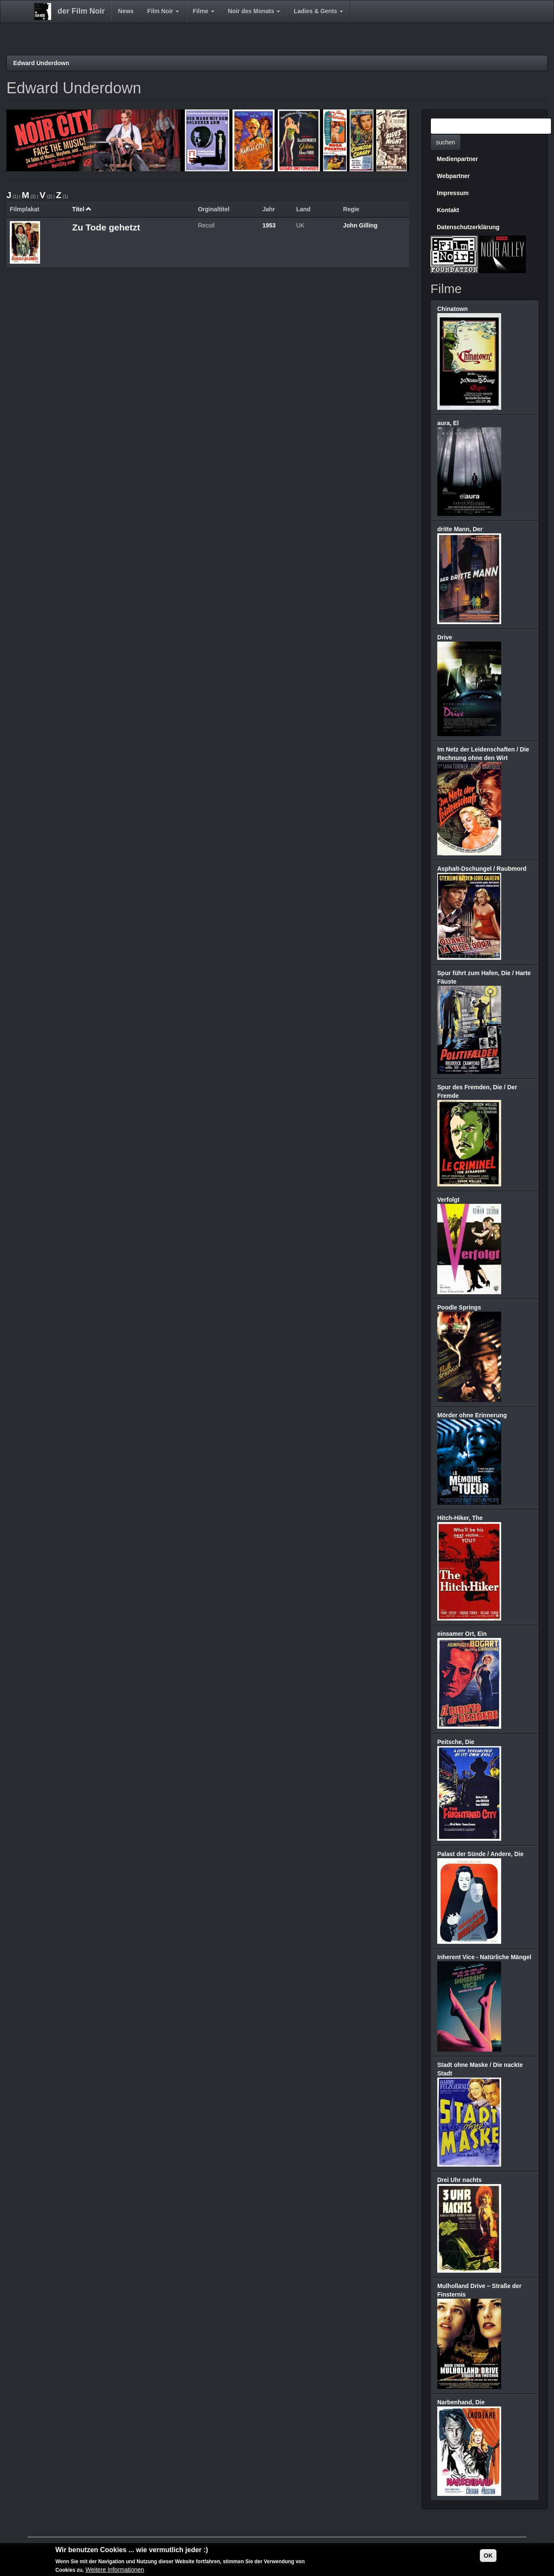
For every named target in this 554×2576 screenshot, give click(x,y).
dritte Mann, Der (460, 529)
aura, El (448, 423)
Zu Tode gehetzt (106, 227)
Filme (203, 11)
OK (488, 2555)
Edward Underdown (41, 63)
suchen (445, 142)
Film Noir (163, 11)
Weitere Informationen (115, 2569)
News (126, 11)
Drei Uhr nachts (459, 2179)
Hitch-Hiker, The (460, 1517)
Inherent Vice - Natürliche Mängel (484, 1957)
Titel (82, 209)
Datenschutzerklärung (468, 227)
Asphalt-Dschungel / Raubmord (481, 868)
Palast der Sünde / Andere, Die (480, 1854)
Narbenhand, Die (461, 2402)
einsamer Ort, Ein (462, 1633)
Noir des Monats (254, 11)
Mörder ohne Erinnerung (472, 1415)
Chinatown (452, 308)
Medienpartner (457, 158)
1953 (269, 225)
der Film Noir (81, 11)
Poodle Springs (459, 1307)
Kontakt (448, 210)
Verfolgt (448, 1199)
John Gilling (360, 225)
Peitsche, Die (455, 1741)
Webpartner (453, 176)
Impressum (453, 193)
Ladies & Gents (318, 11)
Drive (444, 637)
